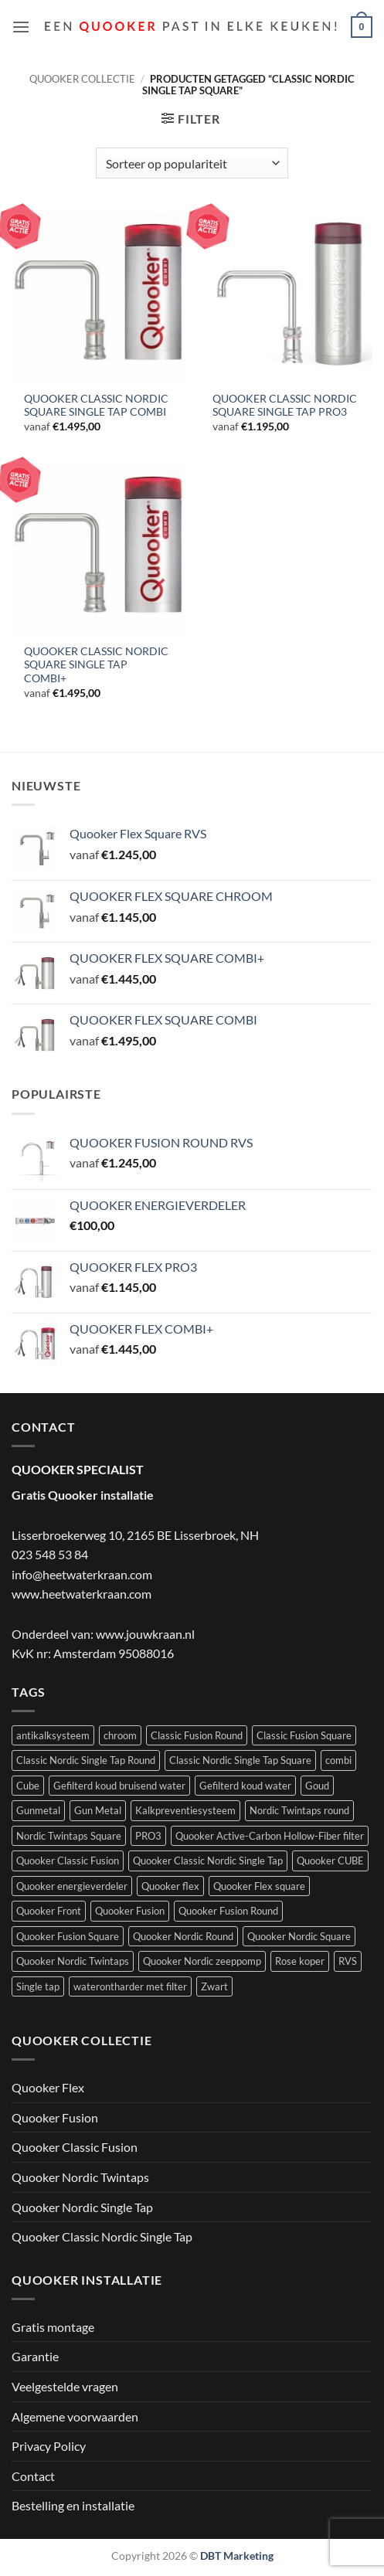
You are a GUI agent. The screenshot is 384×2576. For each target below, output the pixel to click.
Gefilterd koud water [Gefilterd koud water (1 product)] (245, 1785)
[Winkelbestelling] (191, 163)
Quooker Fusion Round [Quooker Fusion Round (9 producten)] (228, 1911)
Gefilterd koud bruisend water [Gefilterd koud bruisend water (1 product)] (119, 1785)
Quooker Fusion (55, 2117)
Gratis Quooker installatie (83, 1494)
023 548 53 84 (50, 1554)
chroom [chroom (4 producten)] (120, 1735)
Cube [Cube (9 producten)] (27, 1785)
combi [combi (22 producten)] (338, 1760)
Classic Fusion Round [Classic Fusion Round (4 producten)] (197, 1735)
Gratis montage (53, 2326)
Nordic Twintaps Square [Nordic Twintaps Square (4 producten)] (68, 1836)
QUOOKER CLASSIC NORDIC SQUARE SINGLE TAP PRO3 (284, 406)
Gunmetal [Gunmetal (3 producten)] (38, 1810)
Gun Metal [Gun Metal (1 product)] (97, 1810)
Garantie (35, 2356)
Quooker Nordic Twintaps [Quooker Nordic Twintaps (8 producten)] (72, 1961)
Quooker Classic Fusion (75, 2146)
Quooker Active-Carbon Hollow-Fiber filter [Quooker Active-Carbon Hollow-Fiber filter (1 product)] (269, 1836)
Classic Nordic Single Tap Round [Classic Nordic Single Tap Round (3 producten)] (85, 1760)
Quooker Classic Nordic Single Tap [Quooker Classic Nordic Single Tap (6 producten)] (208, 1860)
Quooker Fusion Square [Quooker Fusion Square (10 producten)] (67, 1936)
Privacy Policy (49, 2445)
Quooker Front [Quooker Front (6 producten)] (48, 1911)
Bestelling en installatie (73, 2505)
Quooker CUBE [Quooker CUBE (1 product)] (330, 1860)
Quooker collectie (82, 79)
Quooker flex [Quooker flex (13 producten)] (170, 1886)
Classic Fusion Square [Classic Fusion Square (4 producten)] (304, 1735)
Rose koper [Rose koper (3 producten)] (300, 1961)
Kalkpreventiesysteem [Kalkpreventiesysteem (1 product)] (185, 1810)
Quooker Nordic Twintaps (80, 2177)
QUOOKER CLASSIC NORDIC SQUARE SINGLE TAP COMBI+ (96, 665)
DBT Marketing (237, 2555)
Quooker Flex (48, 2087)
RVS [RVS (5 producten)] (347, 1961)
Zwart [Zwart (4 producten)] (214, 1986)
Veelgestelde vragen (65, 2386)
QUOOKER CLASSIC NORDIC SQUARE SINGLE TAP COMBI (96, 406)
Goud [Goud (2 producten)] (317, 1785)
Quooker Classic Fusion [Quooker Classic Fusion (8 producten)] (67, 1860)
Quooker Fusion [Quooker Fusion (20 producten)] (130, 1911)
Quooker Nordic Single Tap (82, 2207)
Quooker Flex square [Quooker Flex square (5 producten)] (259, 1886)
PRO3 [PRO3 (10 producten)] (148, 1836)
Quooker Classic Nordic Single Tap (102, 2236)
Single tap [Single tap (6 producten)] (37, 1986)
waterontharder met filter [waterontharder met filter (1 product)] (130, 1986)
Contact (33, 2476)
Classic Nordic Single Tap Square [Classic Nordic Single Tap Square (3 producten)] (240, 1760)
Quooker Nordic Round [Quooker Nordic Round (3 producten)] (183, 1936)
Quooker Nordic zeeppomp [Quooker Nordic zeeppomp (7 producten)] (202, 1961)
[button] (21, 27)
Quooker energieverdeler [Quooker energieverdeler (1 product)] (71, 1886)
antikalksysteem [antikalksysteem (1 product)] (53, 1735)
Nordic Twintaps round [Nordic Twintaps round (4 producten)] (299, 1810)
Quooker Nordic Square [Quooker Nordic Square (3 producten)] (299, 1936)
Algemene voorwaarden (75, 2416)
